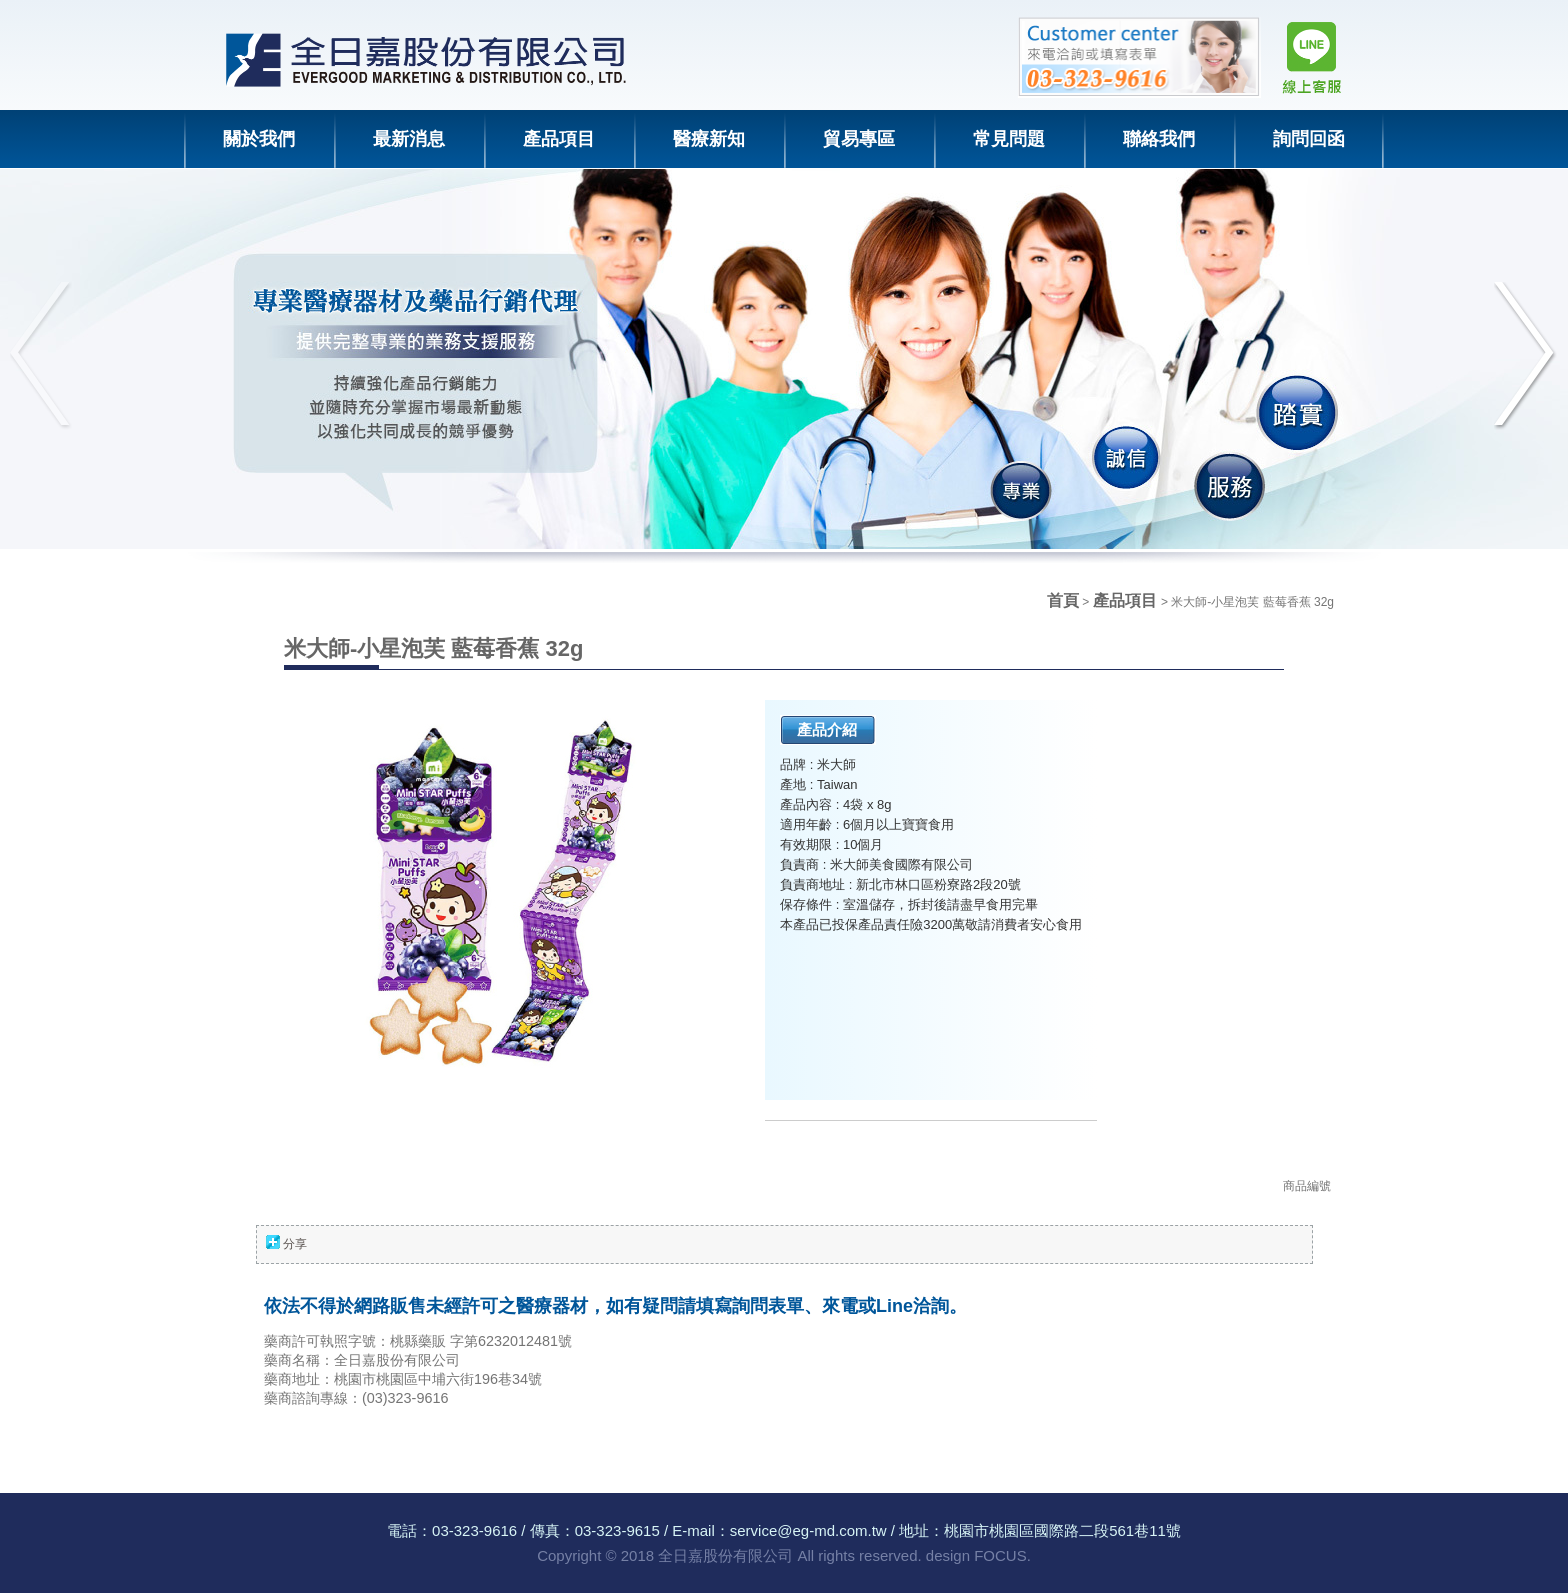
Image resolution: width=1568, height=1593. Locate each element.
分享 (295, 1244)
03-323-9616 (474, 1530)
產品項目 (1127, 600)
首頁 (1063, 600)
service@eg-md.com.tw (808, 1530)
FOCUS (1000, 1555)
